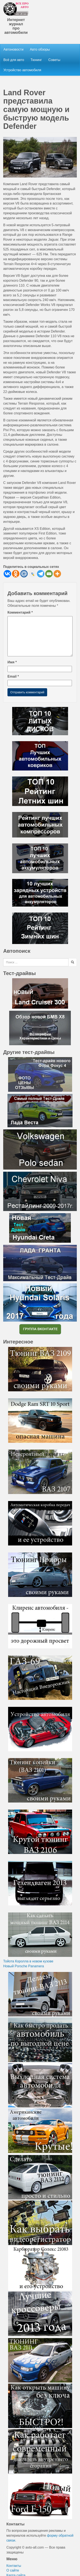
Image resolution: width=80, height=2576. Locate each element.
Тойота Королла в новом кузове (28, 1962)
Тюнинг (36, 60)
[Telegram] (40, 574)
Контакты (13, 2566)
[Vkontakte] (7, 574)
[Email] (49, 574)
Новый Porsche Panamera (23, 1967)
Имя (12, 663)
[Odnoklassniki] (15, 574)
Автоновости (13, 49)
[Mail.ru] (24, 574)
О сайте (12, 2571)
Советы (54, 60)
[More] (57, 574)
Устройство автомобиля (22, 71)
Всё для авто (13, 60)
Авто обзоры (40, 49)
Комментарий (20, 613)
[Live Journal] (32, 574)
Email (13, 677)
